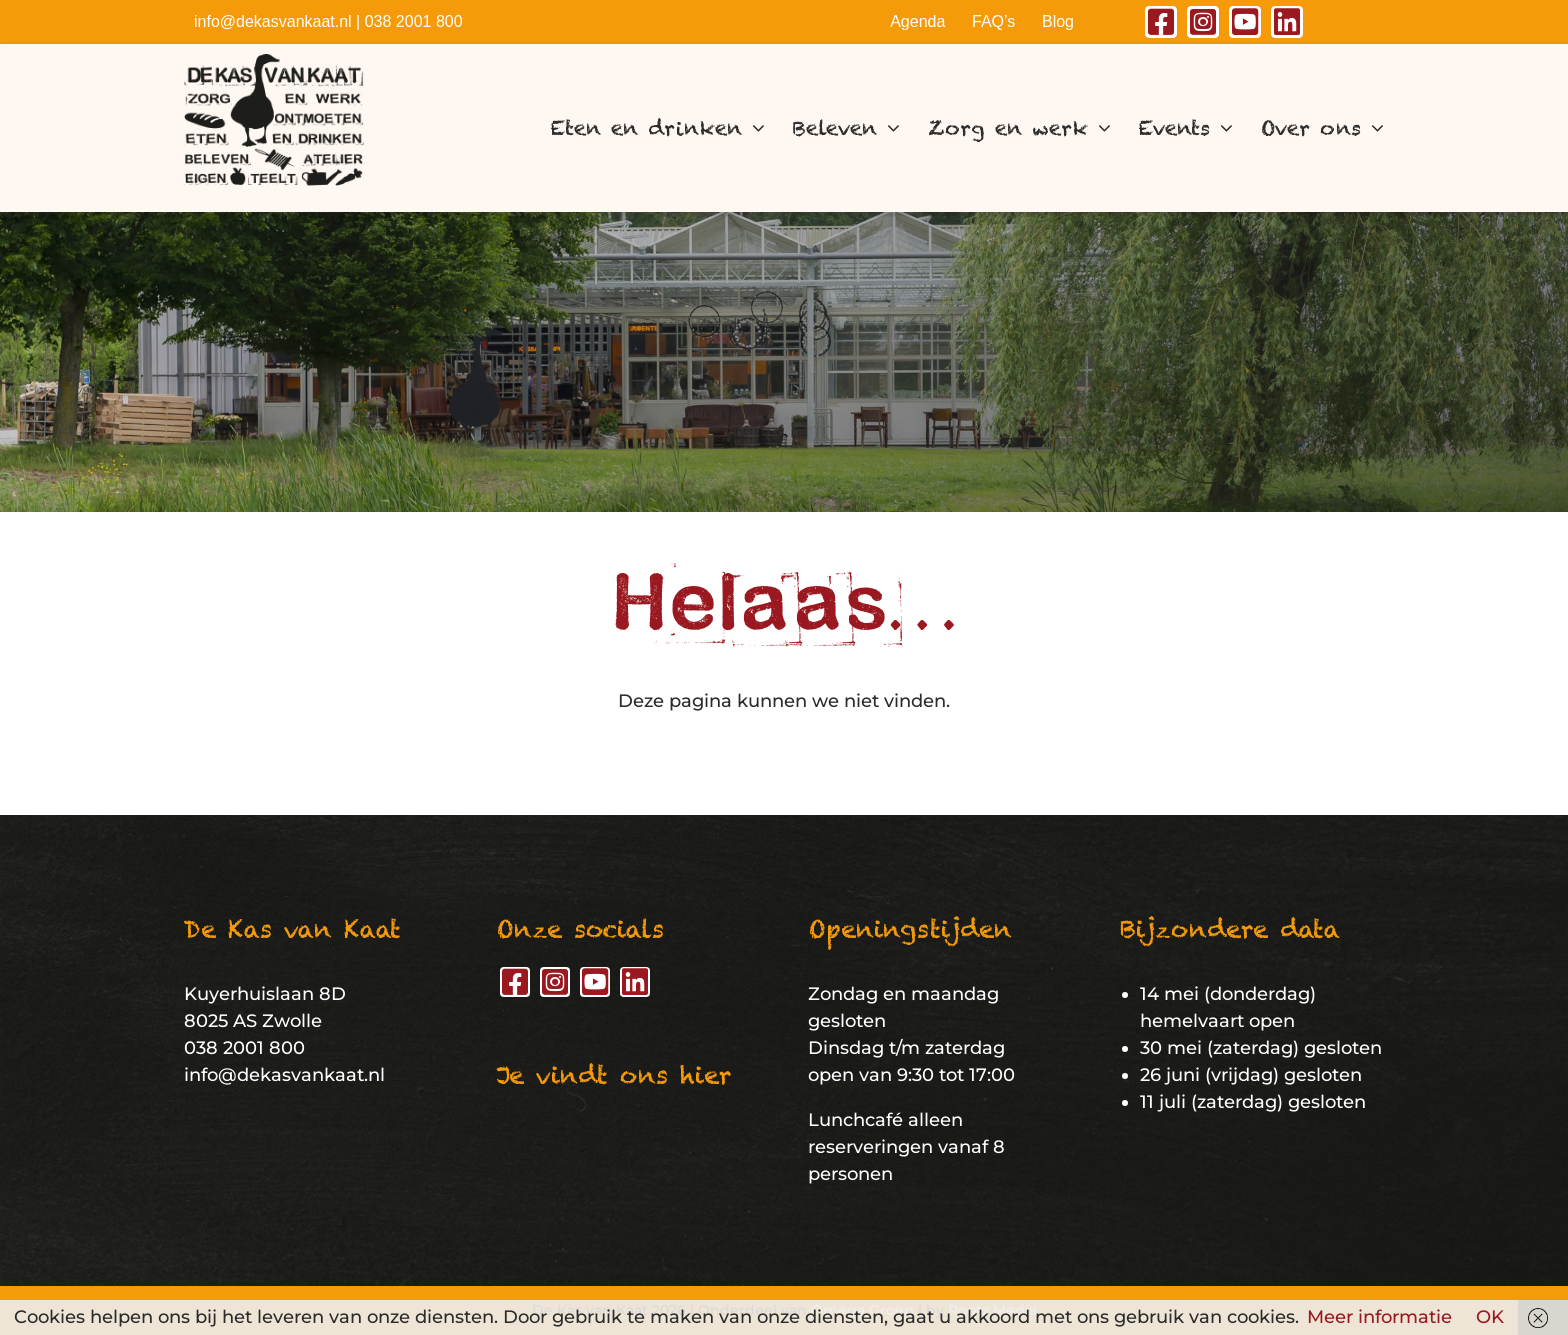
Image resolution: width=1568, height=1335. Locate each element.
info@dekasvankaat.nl (273, 21)
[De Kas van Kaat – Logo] (274, 63)
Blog (1058, 21)
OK (1490, 1317)
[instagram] (1203, 22)
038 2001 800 (414, 21)
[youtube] (1245, 22)
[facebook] (1161, 22)
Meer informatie (1379, 1317)
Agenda (917, 21)
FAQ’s (993, 21)
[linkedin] (1287, 22)
